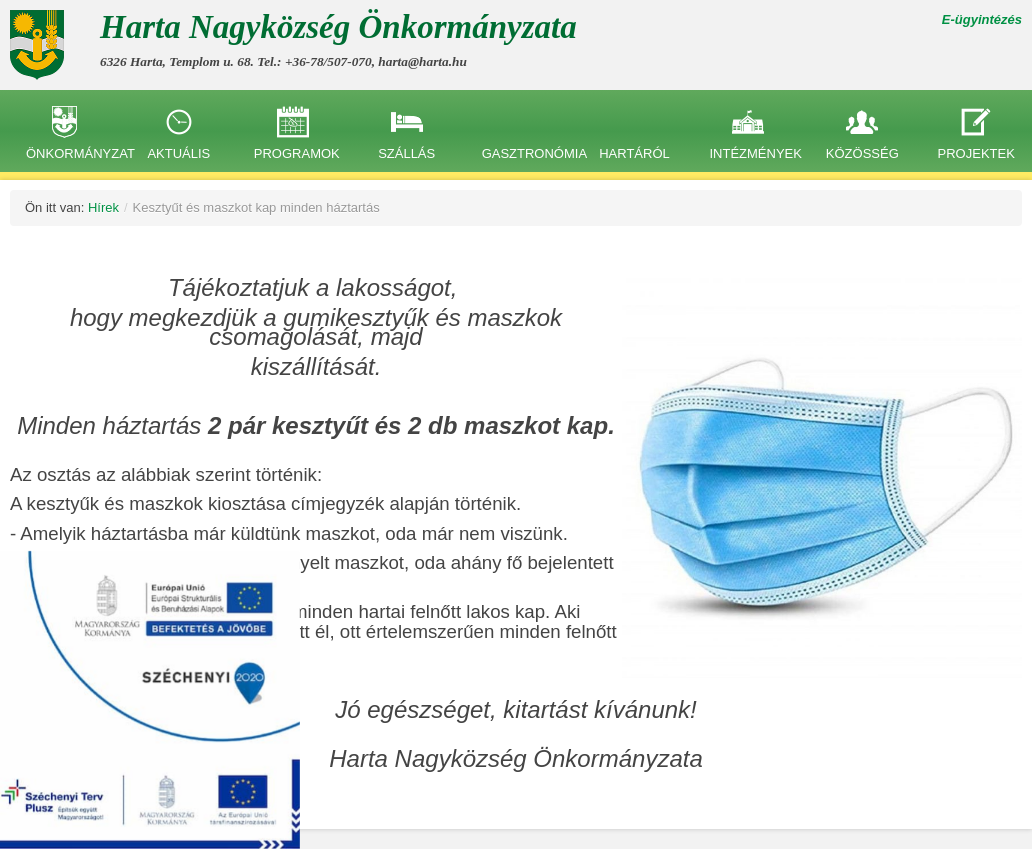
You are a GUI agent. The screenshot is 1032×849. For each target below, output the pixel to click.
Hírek (103, 207)
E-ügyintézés (982, 19)
